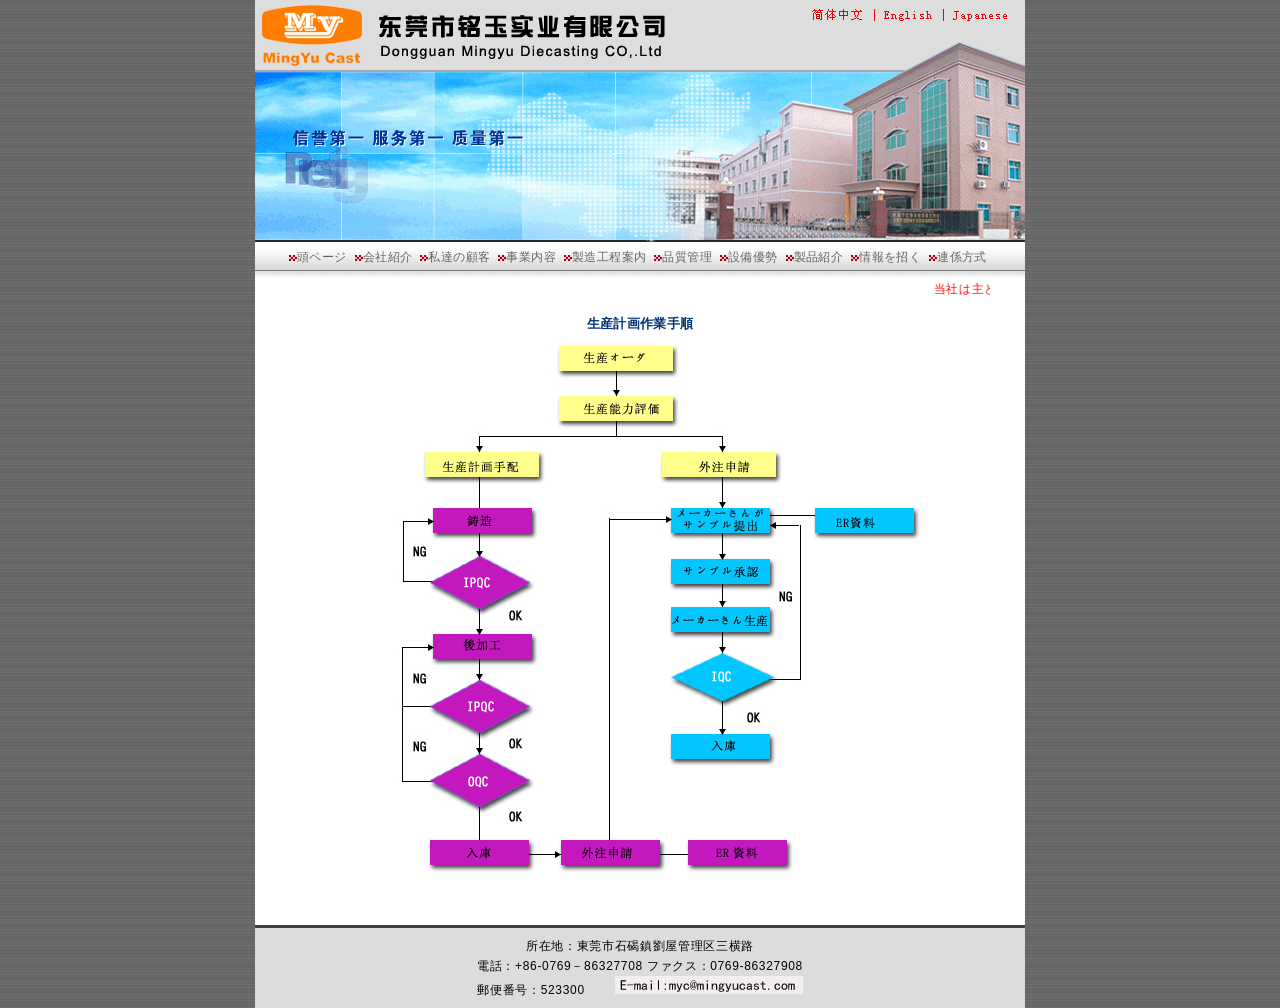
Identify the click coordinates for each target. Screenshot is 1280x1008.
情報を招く (890, 257)
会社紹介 (388, 257)
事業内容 (531, 257)
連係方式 (962, 257)
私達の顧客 (459, 257)
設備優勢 (753, 257)
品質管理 (687, 257)
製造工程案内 (609, 257)
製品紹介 (819, 257)
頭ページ (322, 257)
